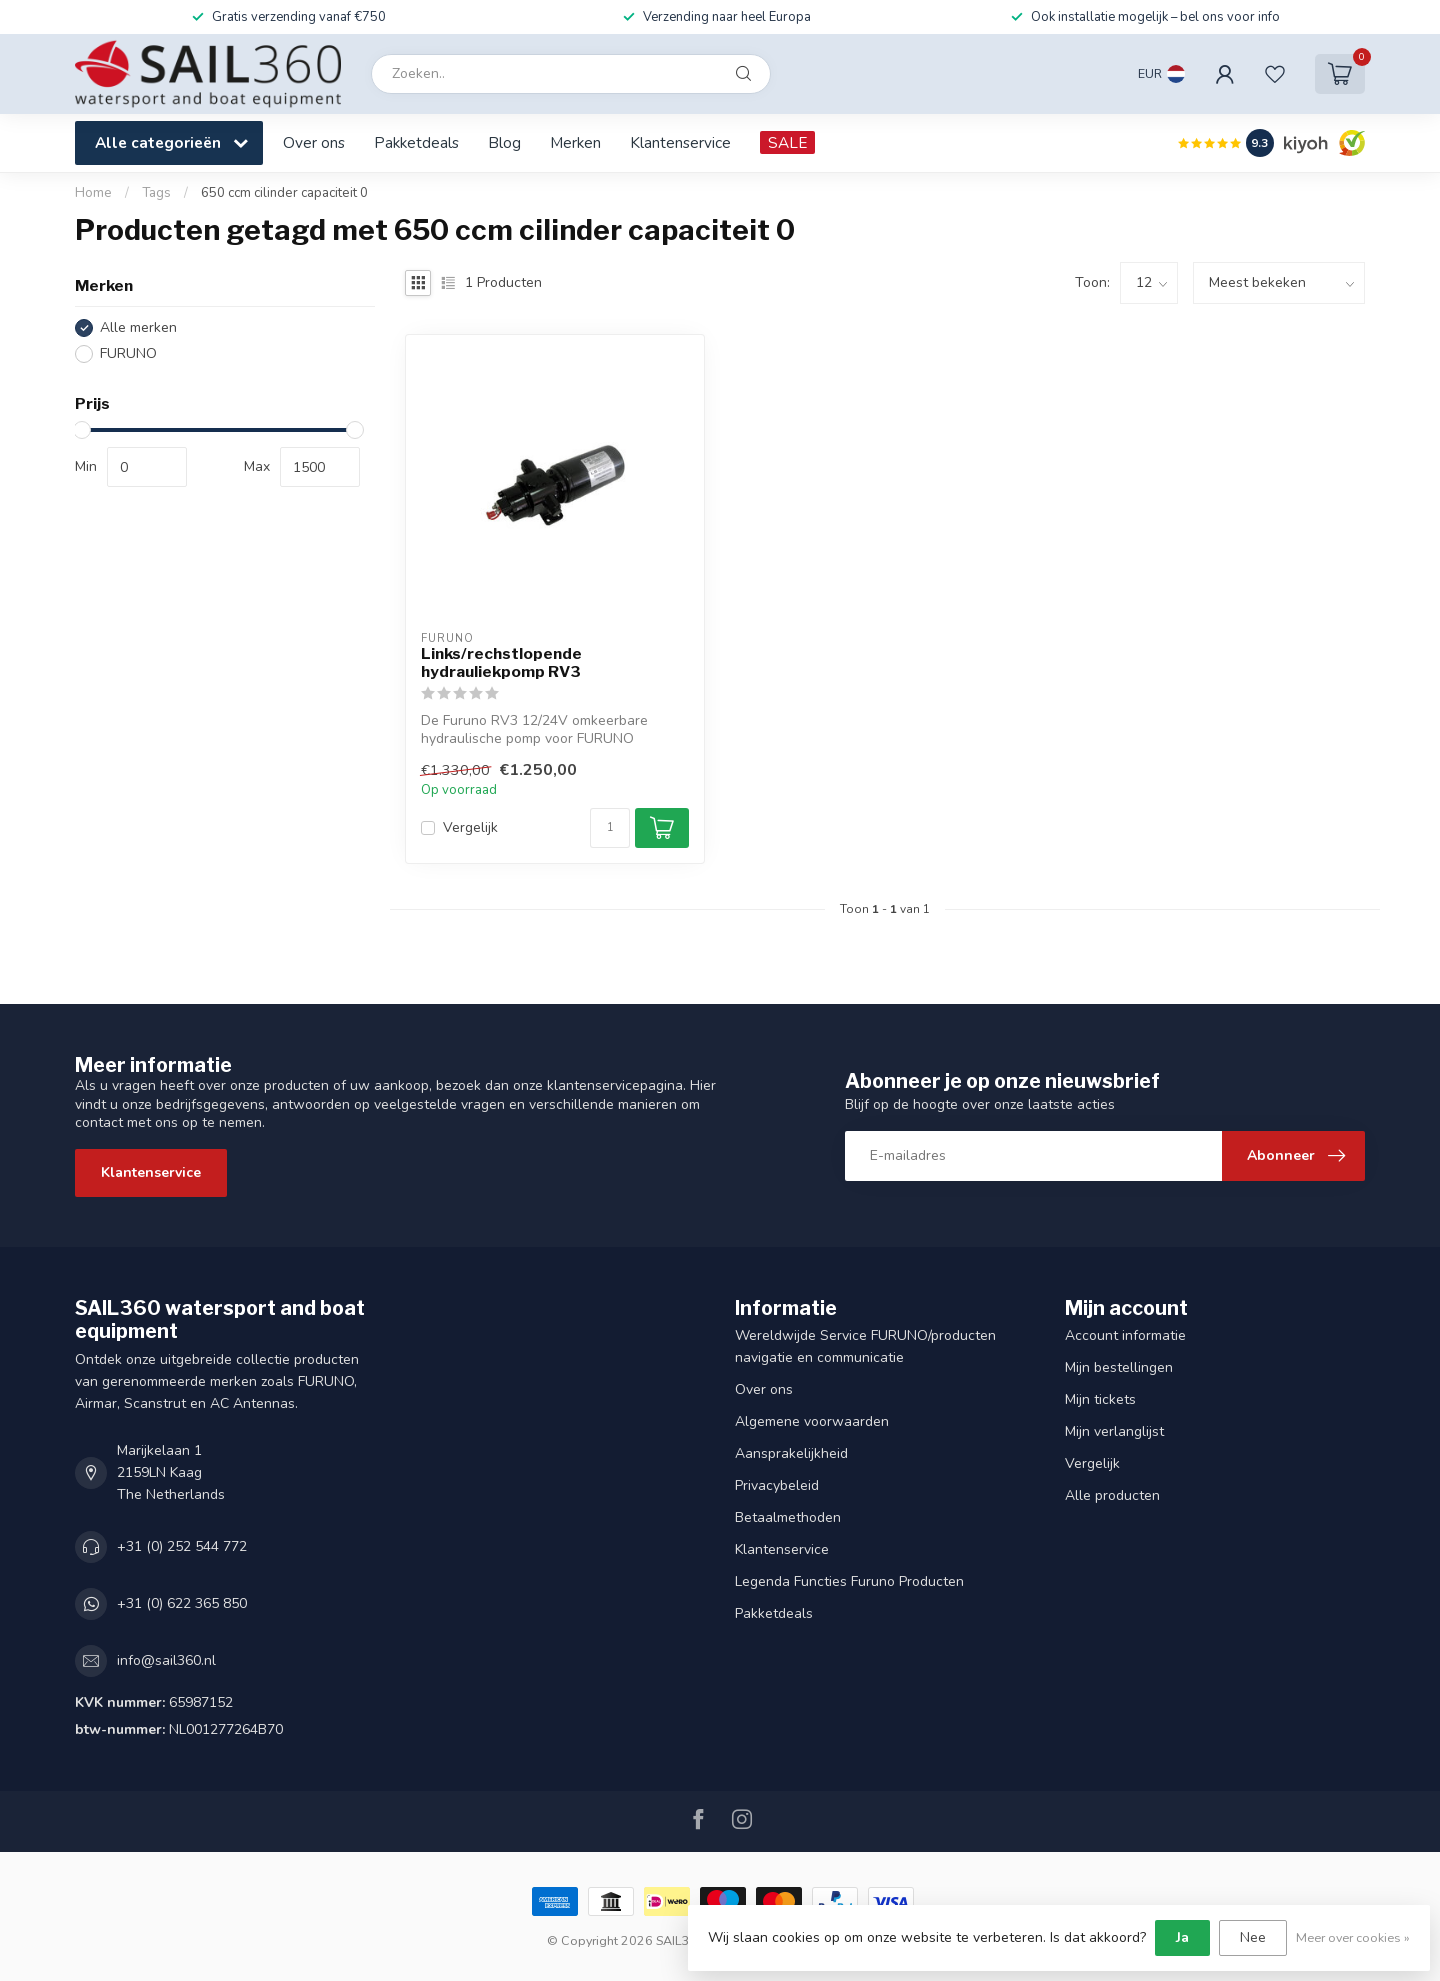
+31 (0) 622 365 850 (182, 1603)
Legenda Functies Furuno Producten (849, 1581)
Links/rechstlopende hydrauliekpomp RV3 (501, 663)
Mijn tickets (1100, 1399)
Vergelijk (470, 827)
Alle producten (1112, 1495)
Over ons (314, 142)
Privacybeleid (777, 1485)
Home (93, 193)
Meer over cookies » (1353, 1937)
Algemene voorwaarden (812, 1421)
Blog (504, 142)
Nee (1253, 1937)
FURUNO (128, 353)
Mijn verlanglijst (1114, 1431)
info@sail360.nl (166, 1660)
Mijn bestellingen (1119, 1367)
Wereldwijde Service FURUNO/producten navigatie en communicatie (865, 1346)
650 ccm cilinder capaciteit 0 (284, 193)
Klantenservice (680, 142)
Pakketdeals (416, 142)
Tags (156, 193)
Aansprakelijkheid (791, 1453)
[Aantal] (610, 828)
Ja (1182, 1937)
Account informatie (1125, 1335)
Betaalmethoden (788, 1517)
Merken (575, 142)
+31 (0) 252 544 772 (182, 1546)
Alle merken (138, 327)
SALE (787, 142)
